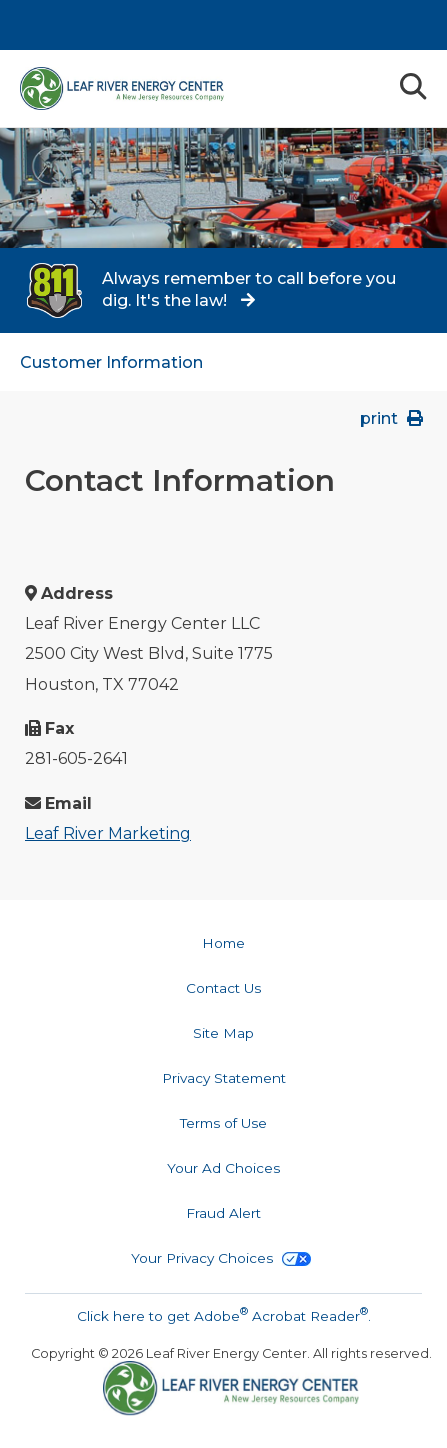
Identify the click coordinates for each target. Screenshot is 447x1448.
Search (412, 86)
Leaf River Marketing (108, 833)
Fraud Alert (223, 1213)
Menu (367, 85)
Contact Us (223, 988)
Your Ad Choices (223, 1168)
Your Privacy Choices (221, 1258)
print (393, 418)
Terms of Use (223, 1123)
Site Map (223, 1033)
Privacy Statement (224, 1078)
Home (223, 943)
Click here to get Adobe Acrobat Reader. (224, 1314)
